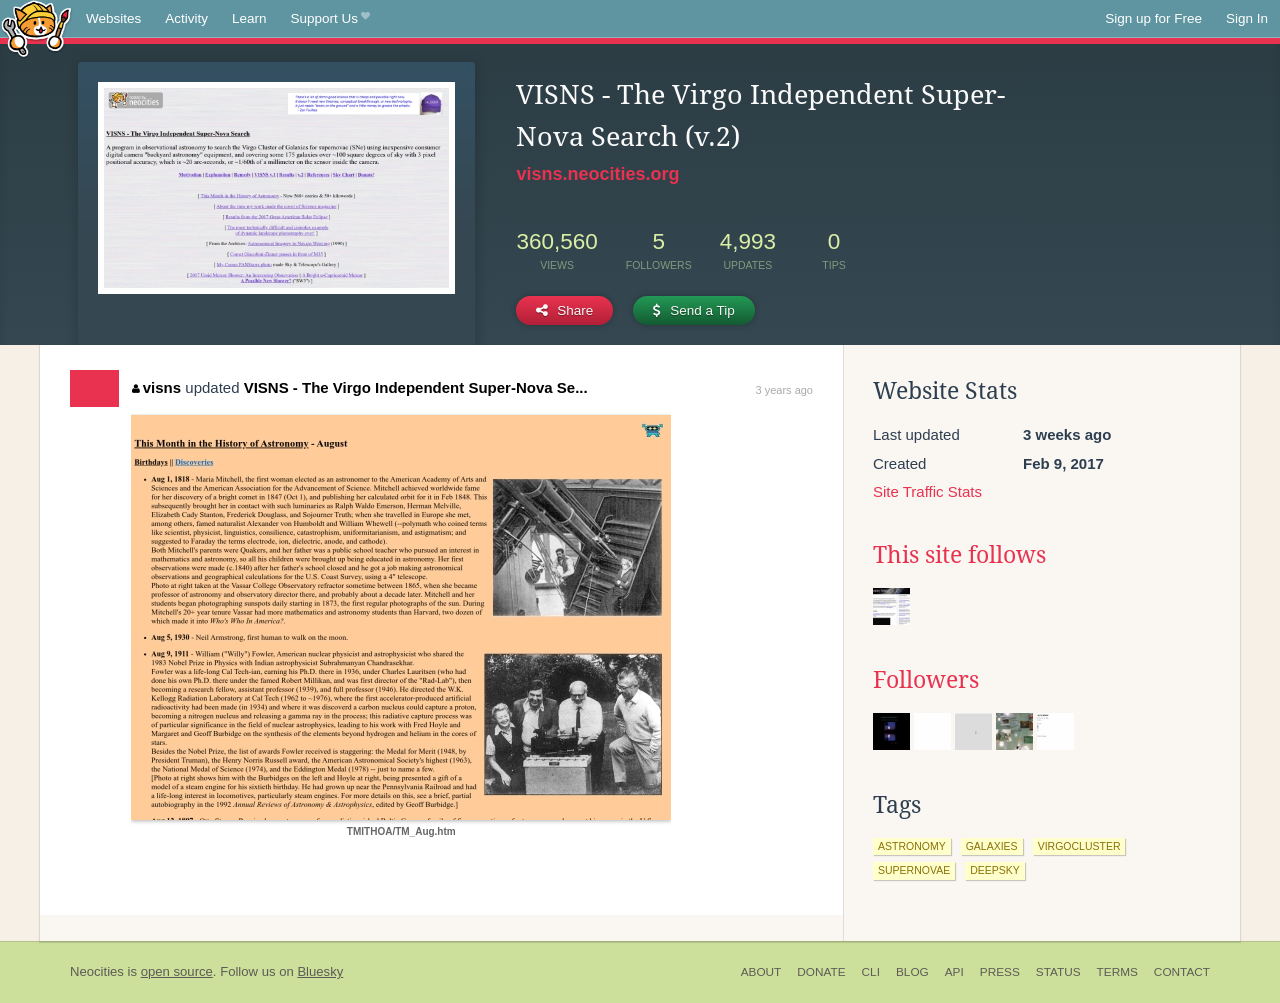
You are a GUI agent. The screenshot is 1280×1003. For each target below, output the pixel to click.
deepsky (995, 870)
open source (177, 971)
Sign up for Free (1153, 18)
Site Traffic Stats (927, 491)
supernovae (914, 870)
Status (1058, 972)
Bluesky (320, 971)
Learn (249, 18)
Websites (113, 18)
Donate (821, 972)
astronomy (912, 846)
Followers (926, 680)
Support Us (330, 19)
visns (156, 387)
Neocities (97, 971)
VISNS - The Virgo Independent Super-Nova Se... (416, 387)
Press (1000, 972)
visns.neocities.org (597, 174)
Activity (186, 18)
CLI (871, 972)
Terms (1117, 972)
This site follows (959, 555)
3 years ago (784, 390)
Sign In (1247, 18)
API (954, 972)
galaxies (992, 846)
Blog (912, 972)
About (761, 972)
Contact (1182, 972)
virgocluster (1079, 846)
